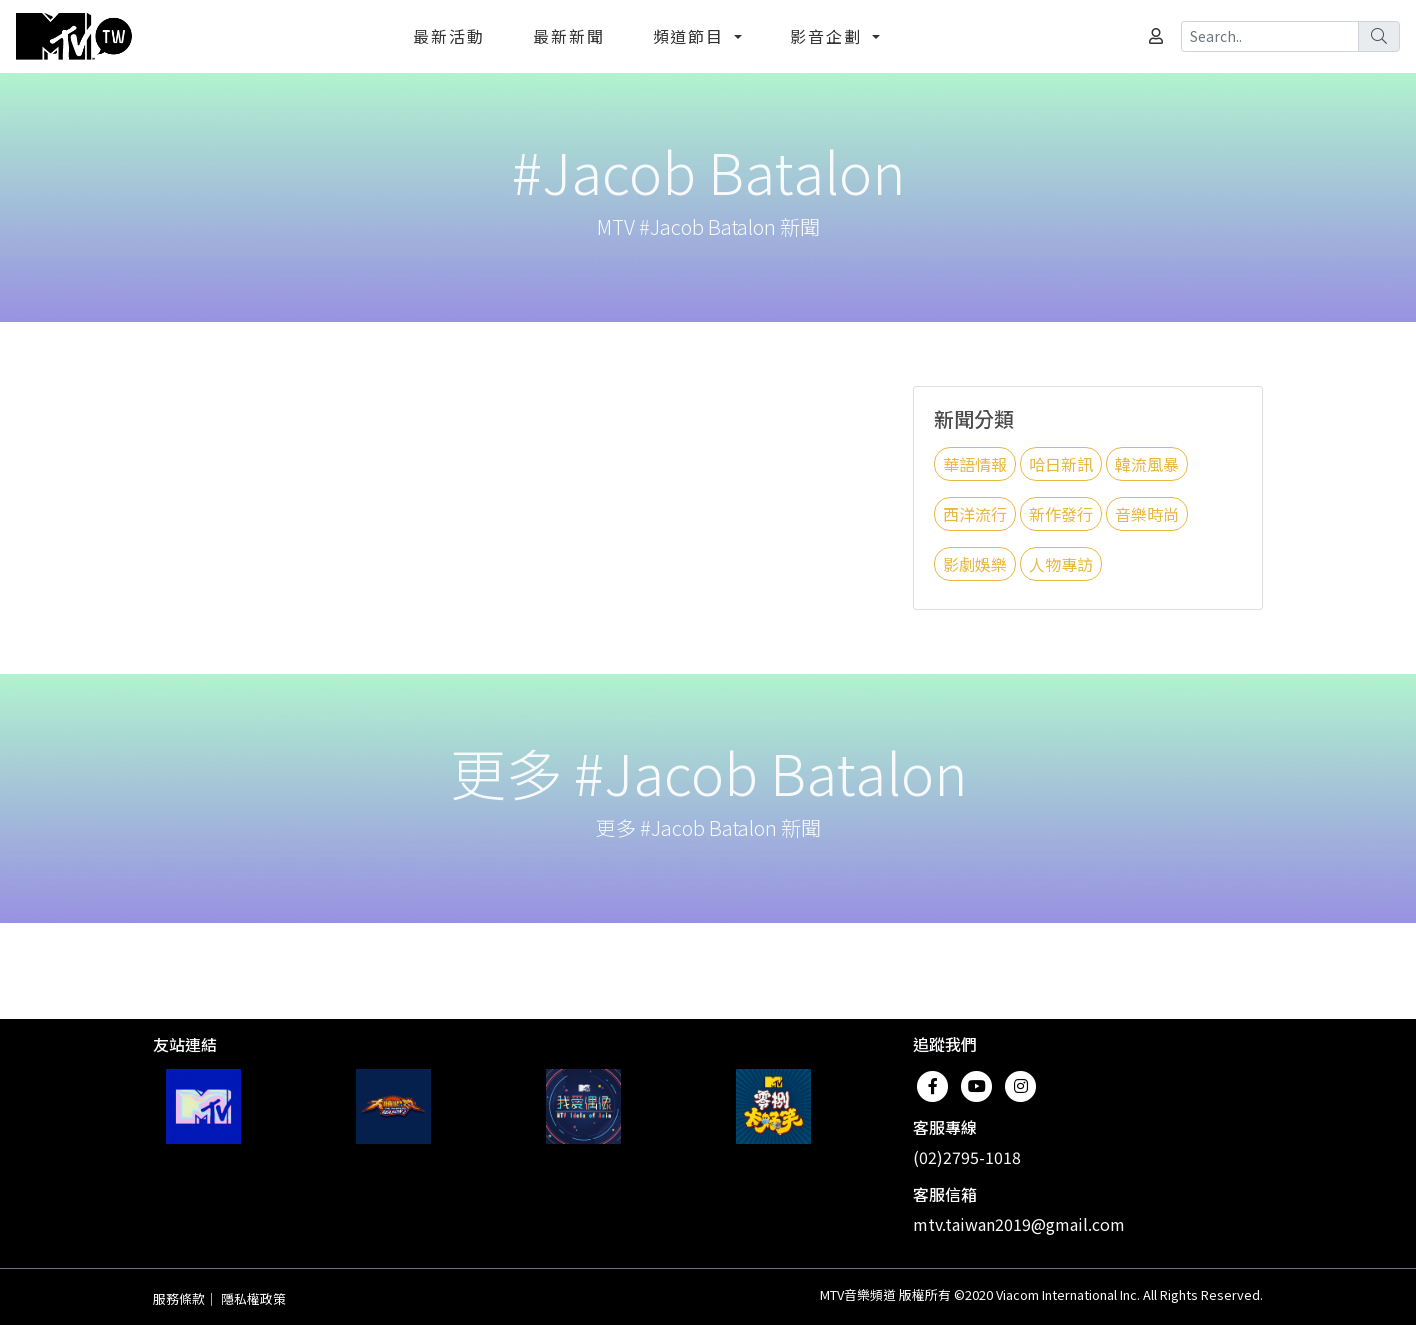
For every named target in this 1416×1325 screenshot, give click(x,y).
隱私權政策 (253, 1298)
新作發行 (1061, 514)
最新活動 (449, 36)
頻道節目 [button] (692, 36)
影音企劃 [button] (829, 36)
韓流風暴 (1147, 464)
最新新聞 (569, 36)
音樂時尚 (1147, 514)
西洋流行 (975, 514)
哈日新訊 (1061, 464)
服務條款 (179, 1298)
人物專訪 (1061, 564)
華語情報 (975, 464)
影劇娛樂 (975, 564)
